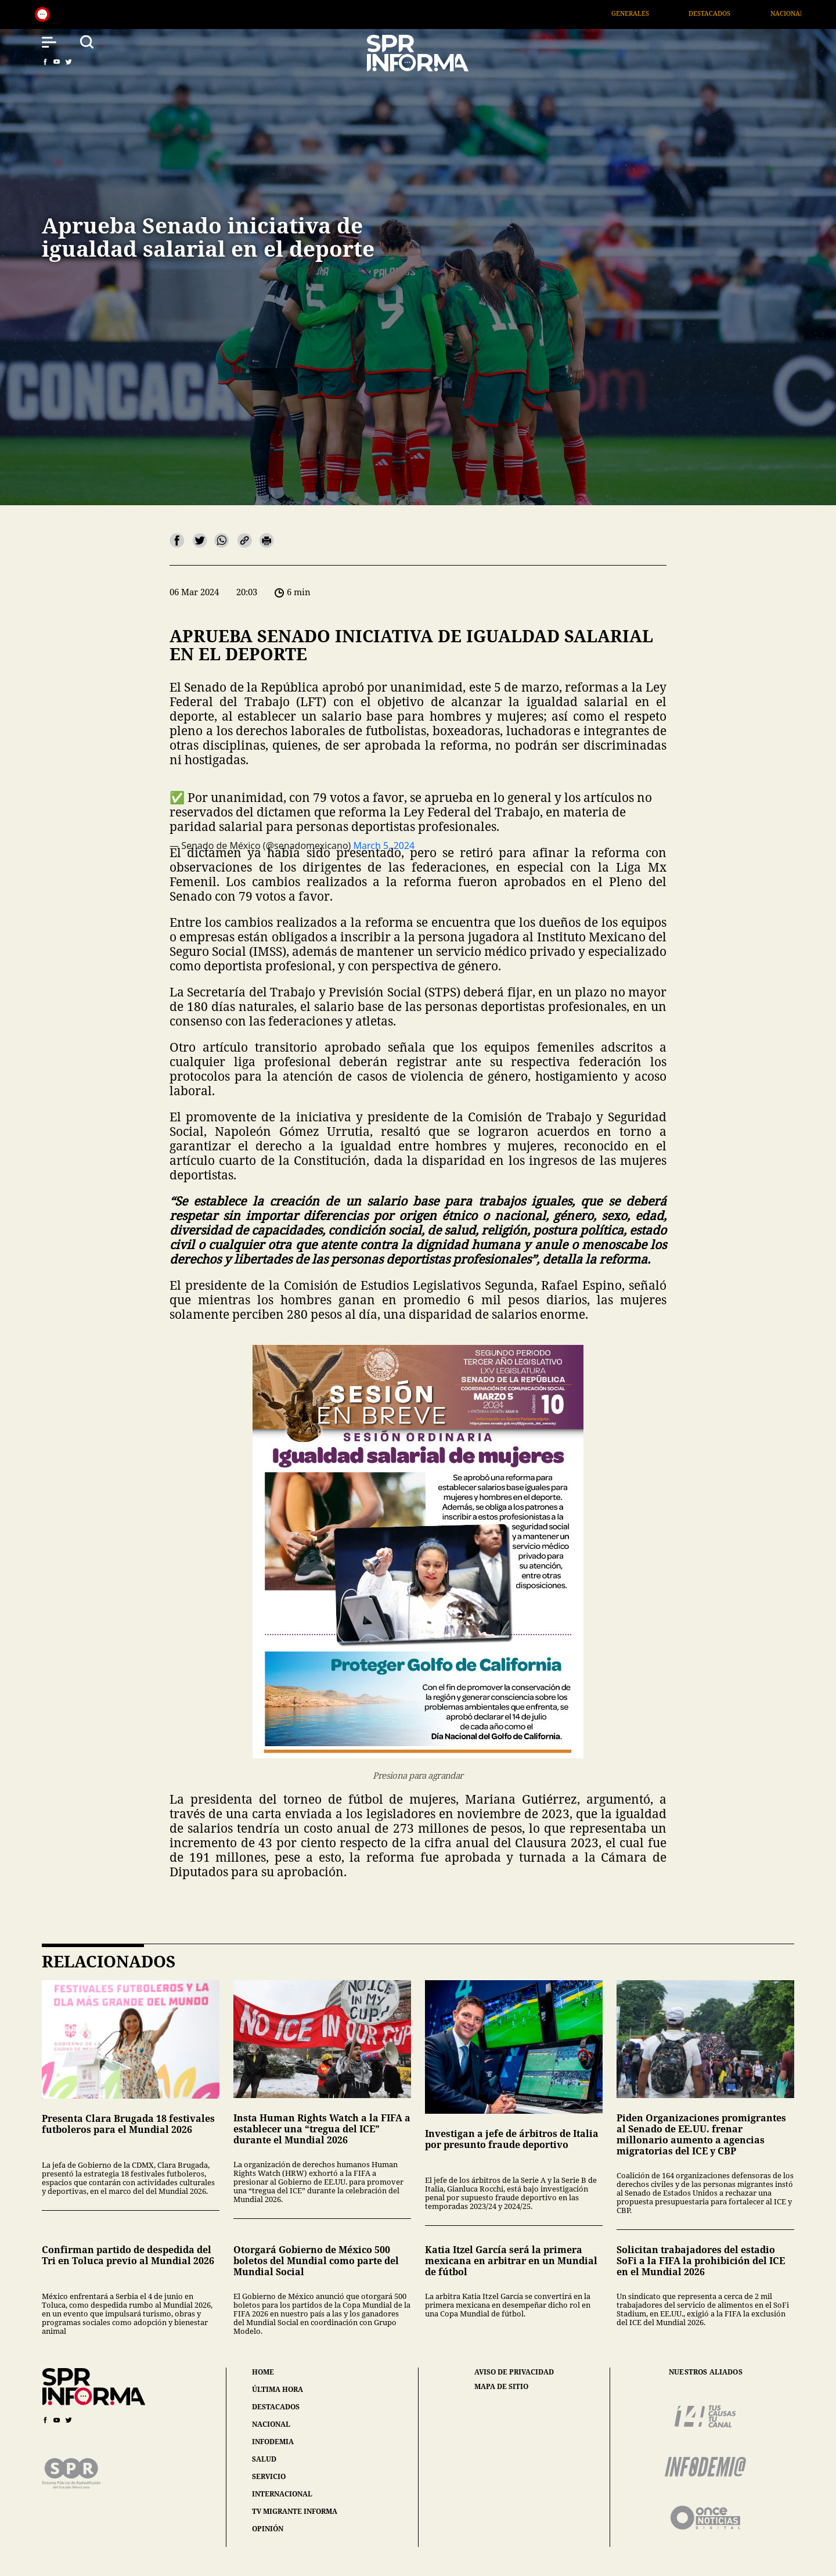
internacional (282, 2494)
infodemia (273, 2442)
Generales (653, 13)
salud (264, 2459)
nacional (271, 2424)
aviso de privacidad (514, 2372)
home (263, 2372)
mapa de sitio (501, 2386)
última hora (277, 2389)
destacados (276, 2407)
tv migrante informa (294, 2511)
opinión (267, 2529)
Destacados (733, 13)
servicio (269, 2476)
